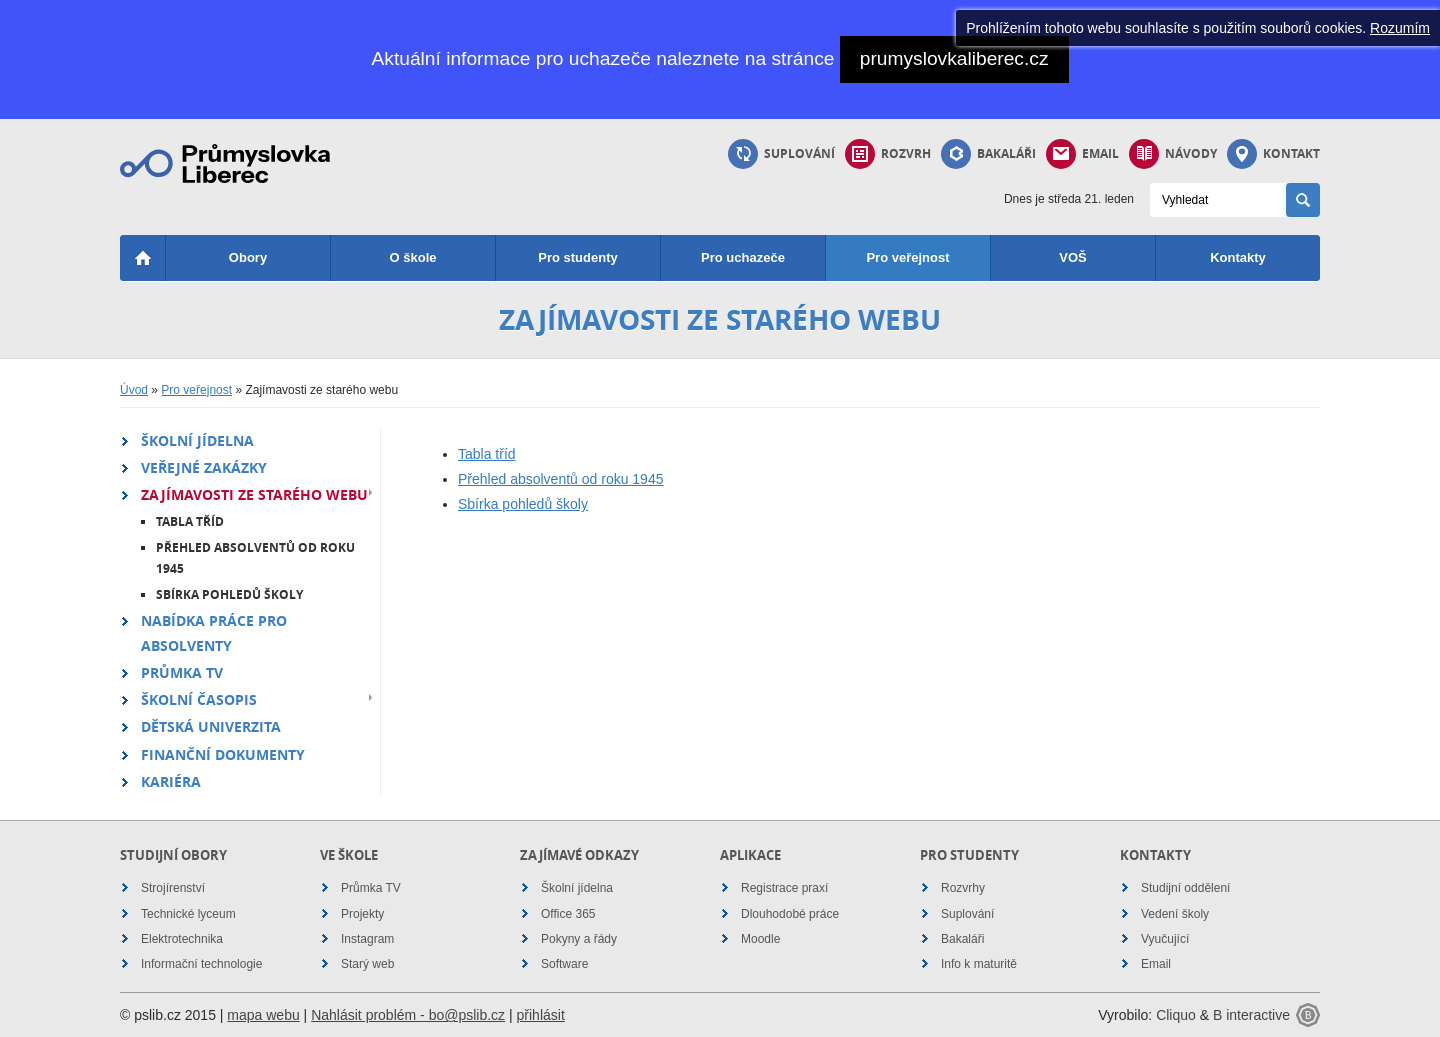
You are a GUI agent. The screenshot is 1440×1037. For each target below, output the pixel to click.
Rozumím (1400, 28)
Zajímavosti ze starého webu (254, 494)
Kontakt (1273, 154)
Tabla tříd (190, 521)
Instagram (367, 939)
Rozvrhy (963, 888)
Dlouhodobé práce (790, 914)
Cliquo (1176, 1015)
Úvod (134, 390)
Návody (1173, 154)
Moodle (760, 939)
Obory (248, 257)
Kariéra (171, 781)
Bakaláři (988, 154)
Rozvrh (888, 154)
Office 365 (568, 914)
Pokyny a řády (579, 939)
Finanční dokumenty (223, 754)
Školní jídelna (197, 440)
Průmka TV (182, 672)
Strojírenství (173, 888)
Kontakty (1238, 257)
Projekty (362, 914)
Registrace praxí (784, 888)
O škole (413, 257)
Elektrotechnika (182, 939)
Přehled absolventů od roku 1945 (255, 558)
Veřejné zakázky (204, 467)
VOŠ (1072, 257)
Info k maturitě (979, 964)
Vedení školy (1175, 914)
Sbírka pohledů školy (229, 594)
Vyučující (1165, 939)
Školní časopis (199, 699)
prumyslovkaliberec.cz (954, 58)
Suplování (781, 154)
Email (1082, 154)
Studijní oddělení (1185, 888)
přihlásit (541, 1015)
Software (564, 964)
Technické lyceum (188, 914)
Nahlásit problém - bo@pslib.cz (408, 1015)
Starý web (367, 964)
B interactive (1251, 1015)
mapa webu (263, 1015)
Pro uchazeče (743, 257)
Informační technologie (201, 964)
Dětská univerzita (211, 726)
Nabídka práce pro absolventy (214, 633)
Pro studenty (577, 257)
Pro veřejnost (907, 257)
